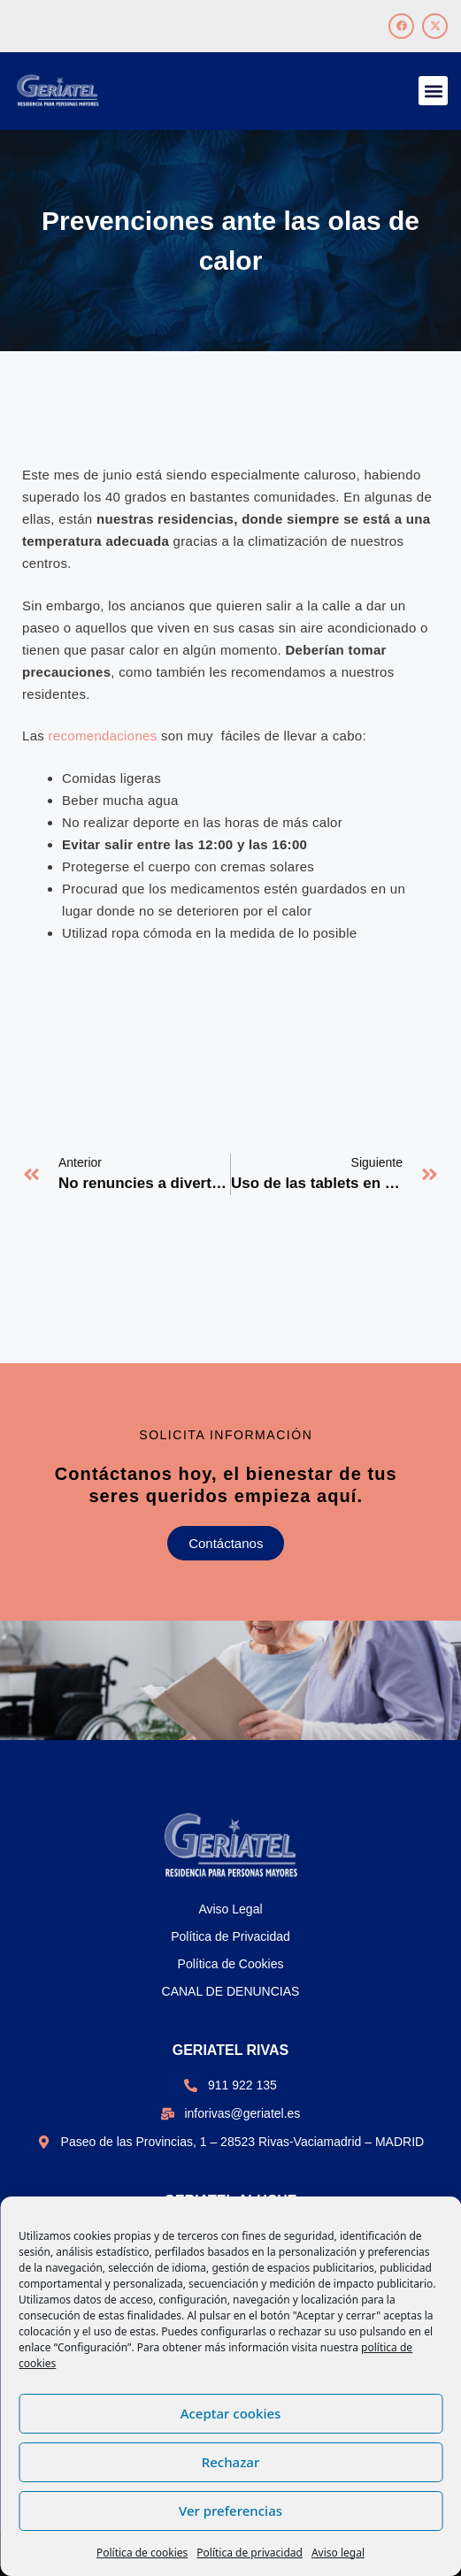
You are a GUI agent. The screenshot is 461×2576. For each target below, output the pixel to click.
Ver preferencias (230, 2510)
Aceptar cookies (231, 2413)
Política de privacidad (249, 2552)
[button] (433, 90)
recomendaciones (103, 735)
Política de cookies (142, 2552)
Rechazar (231, 2462)
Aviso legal (338, 2552)
